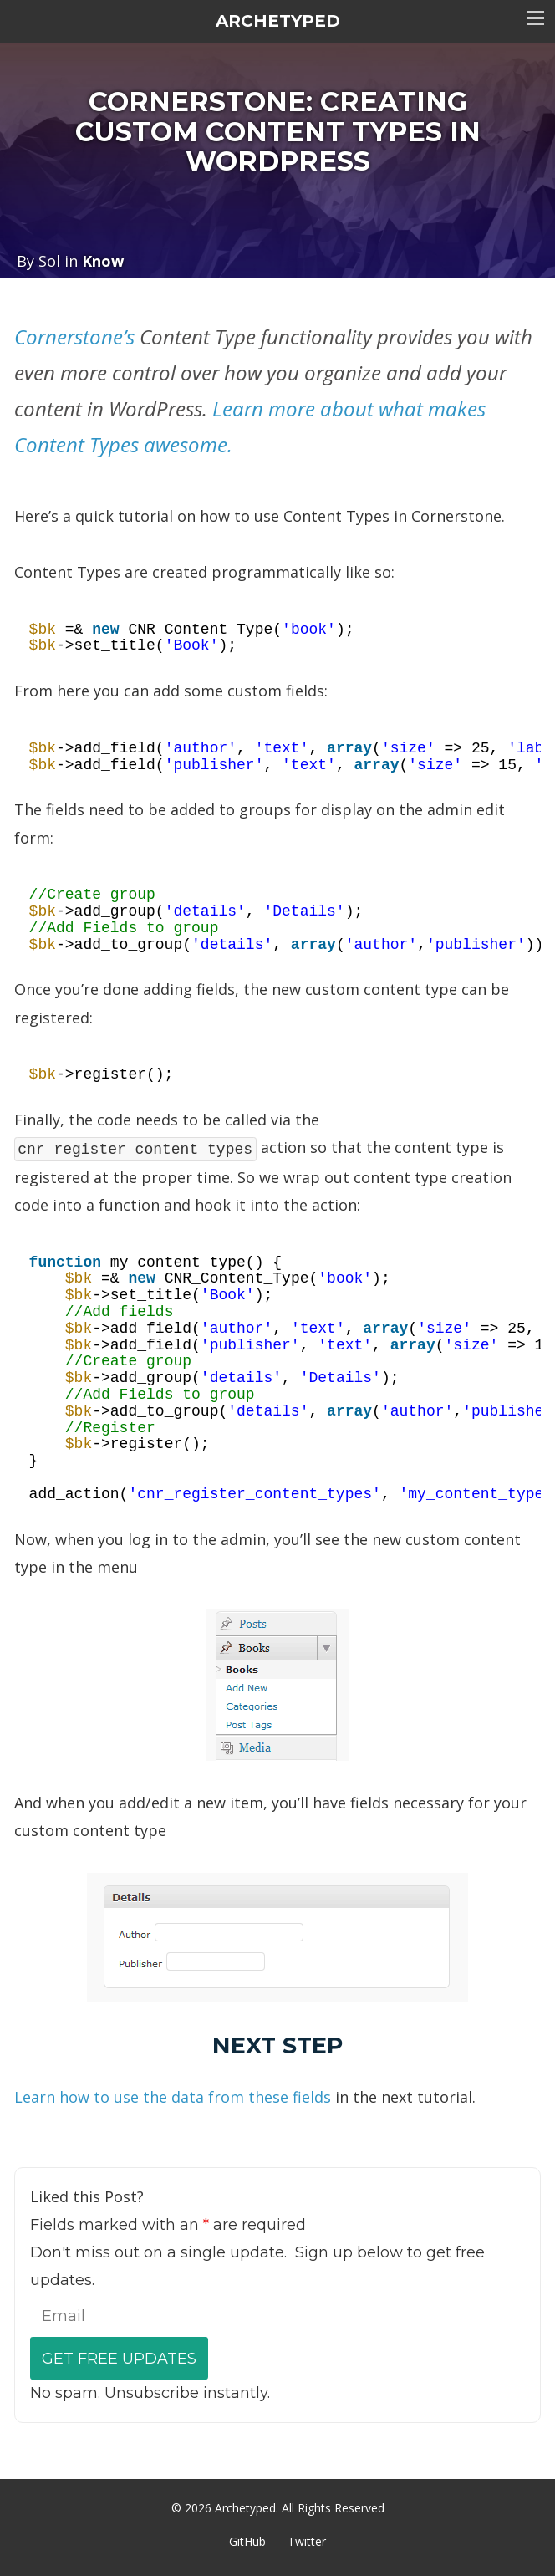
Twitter (307, 2541)
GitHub (247, 2541)
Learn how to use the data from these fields (172, 2097)
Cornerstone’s (74, 336)
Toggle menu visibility (535, 18)
